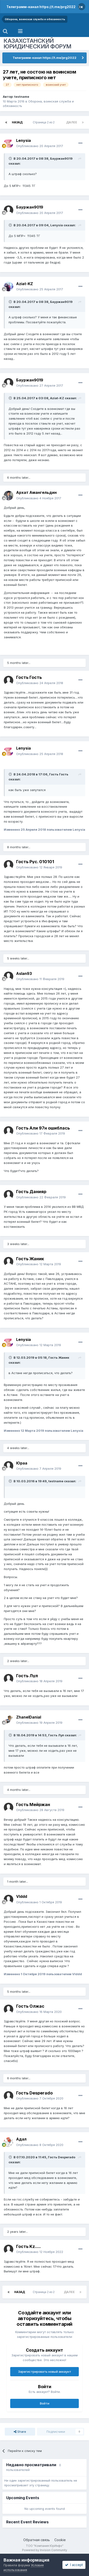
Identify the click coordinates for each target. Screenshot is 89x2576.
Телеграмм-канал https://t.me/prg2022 (40, 7)
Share (20, 2431)
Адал (21, 2139)
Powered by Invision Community (44, 2550)
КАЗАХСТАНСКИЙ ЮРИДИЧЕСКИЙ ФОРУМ (37, 43)
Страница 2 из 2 (44, 122)
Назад (17, 122)
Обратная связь (36, 2540)
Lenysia (23, 140)
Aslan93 (24, 973)
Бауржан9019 (61, 158)
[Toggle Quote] (11, 158)
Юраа (21, 1463)
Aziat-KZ (24, 283)
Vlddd (21, 1896)
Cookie (60, 2540)
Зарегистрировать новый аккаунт (44, 2371)
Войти (44, 2403)
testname (21, 96)
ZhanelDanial (28, 1717)
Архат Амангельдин (36, 492)
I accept (74, 2565)
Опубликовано (39, 146)
